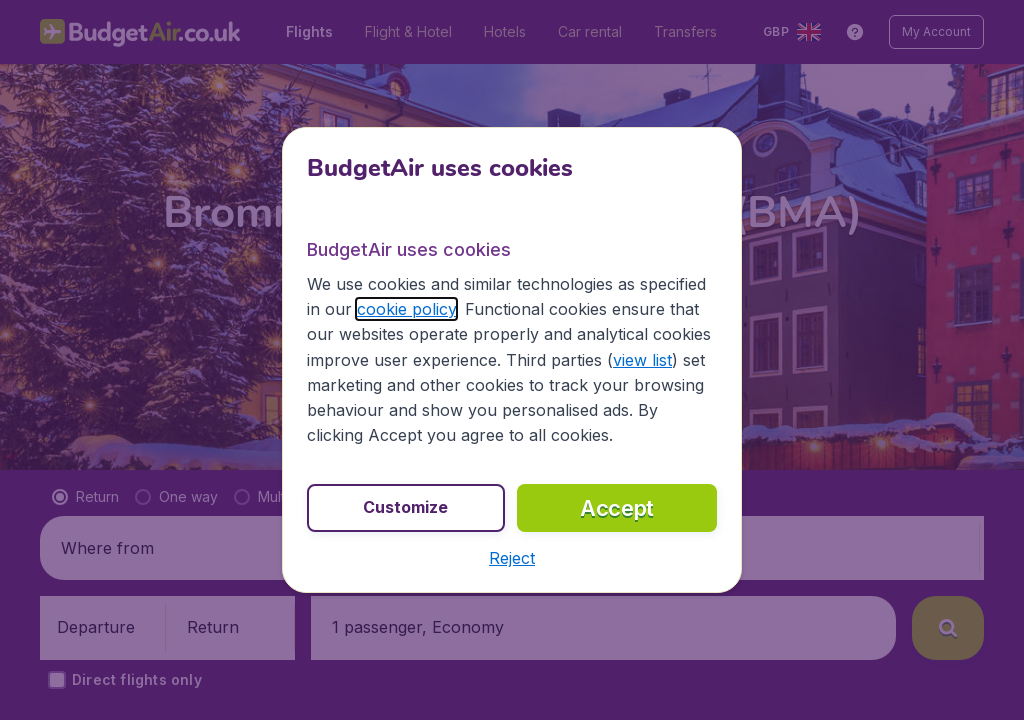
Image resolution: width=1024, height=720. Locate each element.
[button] (512, 558)
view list (642, 360)
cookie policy (406, 309)
